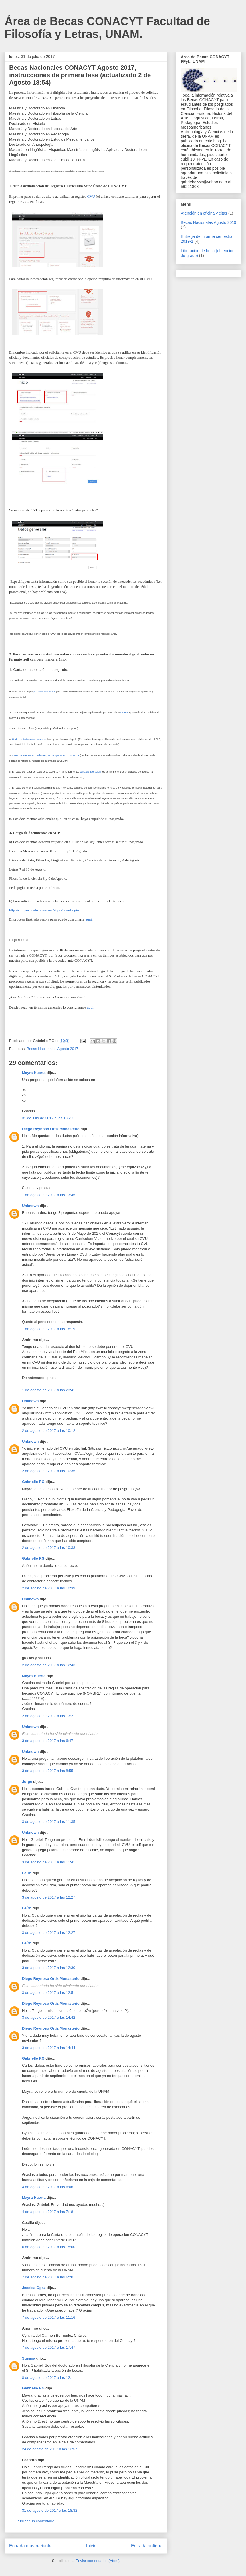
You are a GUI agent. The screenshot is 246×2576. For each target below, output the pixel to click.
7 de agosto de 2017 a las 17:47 (48, 2347)
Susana (28, 2358)
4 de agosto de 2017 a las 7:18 (47, 2212)
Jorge (27, 1781)
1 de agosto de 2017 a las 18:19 (48, 1329)
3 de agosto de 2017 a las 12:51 (48, 1992)
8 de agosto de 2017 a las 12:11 (48, 2377)
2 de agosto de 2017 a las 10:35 (48, 1471)
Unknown (30, 1206)
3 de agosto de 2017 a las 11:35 (48, 1821)
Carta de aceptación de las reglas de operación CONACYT (45, 755)
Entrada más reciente (30, 2545)
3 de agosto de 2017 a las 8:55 (47, 1771)
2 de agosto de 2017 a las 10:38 (48, 1547)
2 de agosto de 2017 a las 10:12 (48, 1430)
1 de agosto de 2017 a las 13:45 (48, 1195)
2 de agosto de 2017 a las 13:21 (48, 1716)
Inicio (91, 2545)
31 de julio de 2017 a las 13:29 (47, 1118)
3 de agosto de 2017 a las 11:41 (48, 1862)
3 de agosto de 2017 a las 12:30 (48, 1968)
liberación (95, 771)
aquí (88, 919)
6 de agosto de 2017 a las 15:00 (48, 2247)
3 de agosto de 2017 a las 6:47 (47, 1741)
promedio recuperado (44, 691)
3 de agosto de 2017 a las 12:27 (48, 1897)
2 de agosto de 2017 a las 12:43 (48, 1665)
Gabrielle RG (33, 1482)
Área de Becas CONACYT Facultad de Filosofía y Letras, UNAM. (107, 27)
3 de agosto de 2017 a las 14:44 (48, 2048)
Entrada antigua (146, 2545)
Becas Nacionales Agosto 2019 (208, 222)
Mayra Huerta (33, 1073)
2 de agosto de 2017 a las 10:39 (48, 1588)
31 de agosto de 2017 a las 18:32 (49, 2510)
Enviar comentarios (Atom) (98, 2561)
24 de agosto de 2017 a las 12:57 (49, 2449)
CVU (91, 196)
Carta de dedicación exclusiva (29, 739)
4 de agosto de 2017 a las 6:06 (47, 2187)
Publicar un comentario (35, 2521)
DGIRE (124, 712)
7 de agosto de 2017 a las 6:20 (47, 2277)
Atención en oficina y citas (204, 213)
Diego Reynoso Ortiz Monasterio (51, 1129)
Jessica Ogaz (33, 2288)
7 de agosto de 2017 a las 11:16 (48, 2317)
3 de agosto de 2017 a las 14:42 (48, 2017)
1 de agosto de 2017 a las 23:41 (48, 1390)
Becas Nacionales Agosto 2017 (52, 1049)
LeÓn (26, 1873)
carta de (85, 771)
